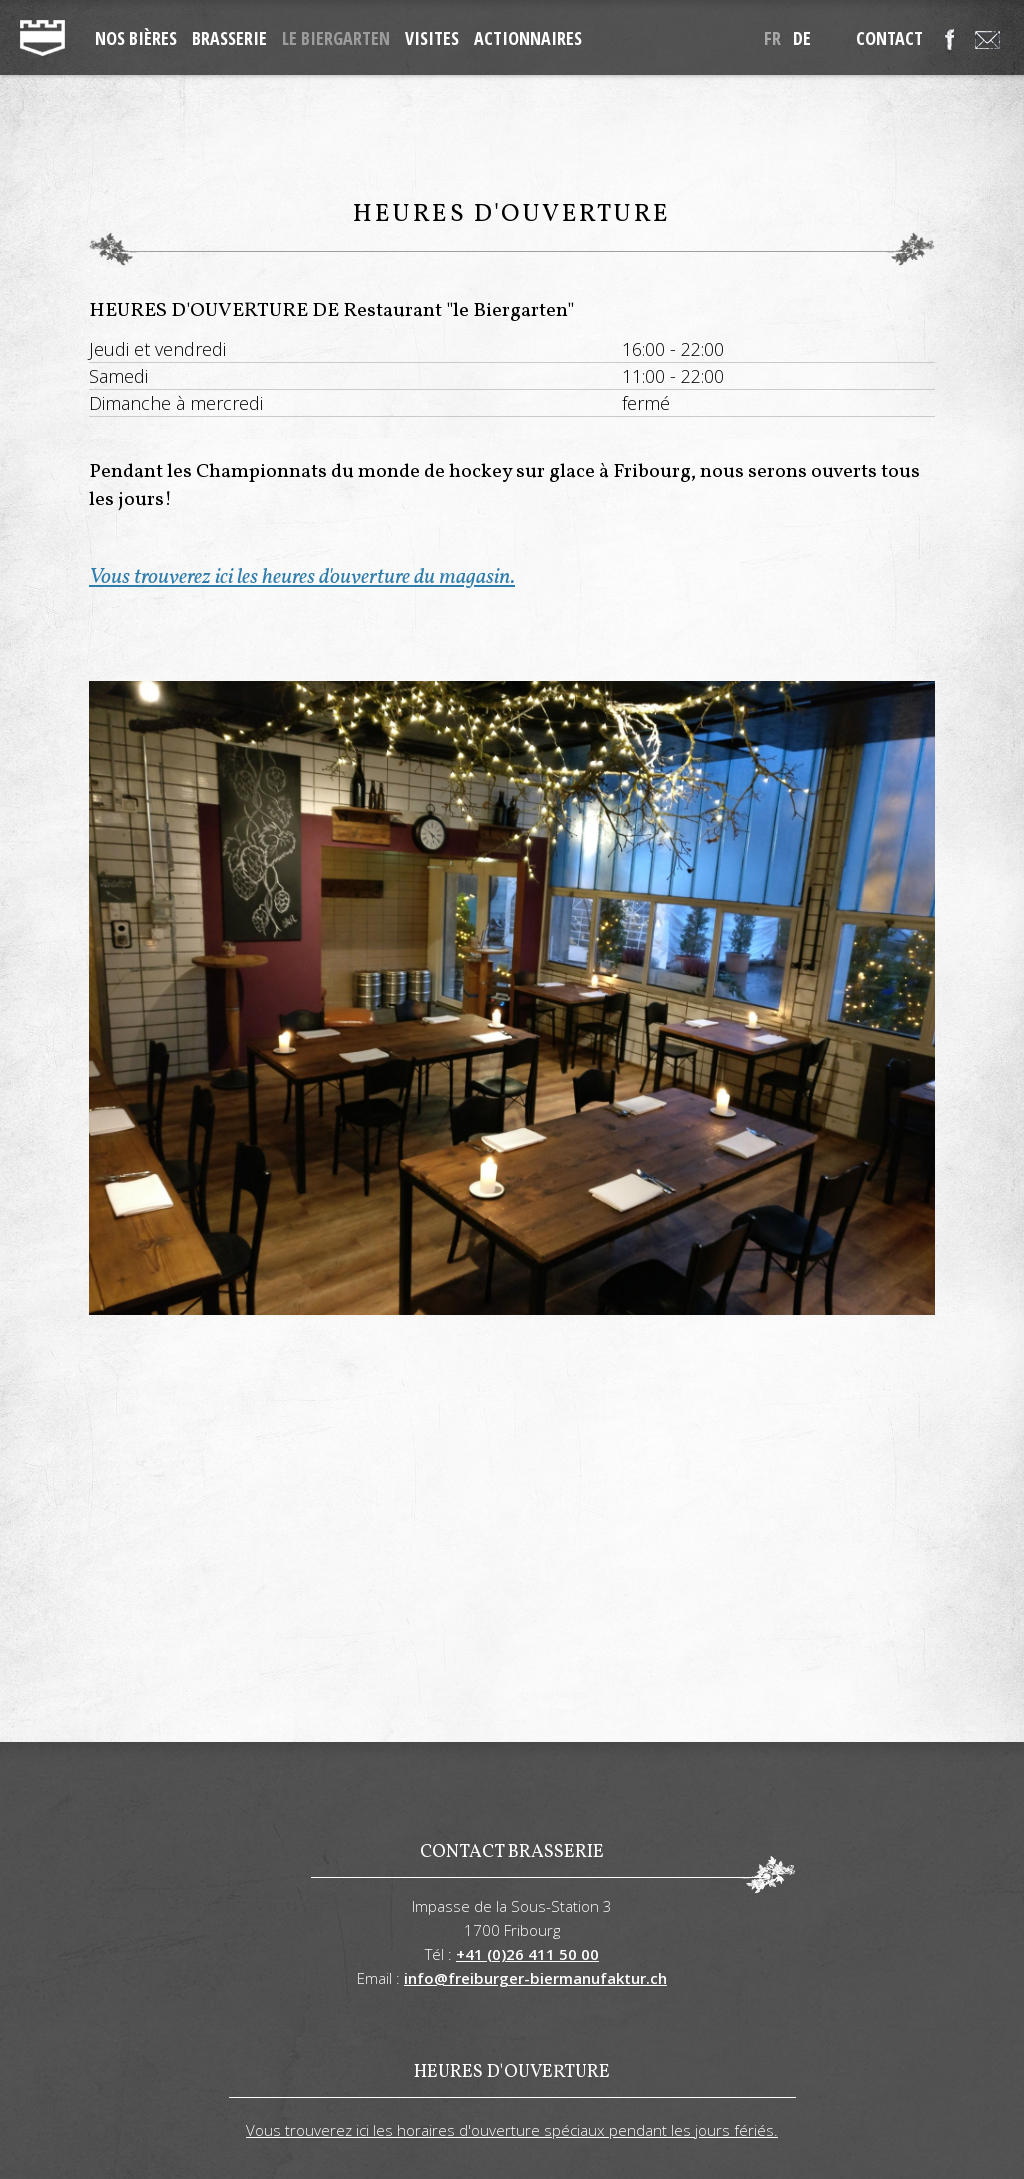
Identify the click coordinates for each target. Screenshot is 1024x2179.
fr (772, 38)
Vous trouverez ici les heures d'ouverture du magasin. (302, 577)
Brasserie (229, 38)
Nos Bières (136, 38)
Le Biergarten (336, 38)
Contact (889, 38)
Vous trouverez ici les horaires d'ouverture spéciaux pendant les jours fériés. (512, 2130)
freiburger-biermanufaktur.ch (42, 38)
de (802, 38)
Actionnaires (528, 38)
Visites (432, 38)
